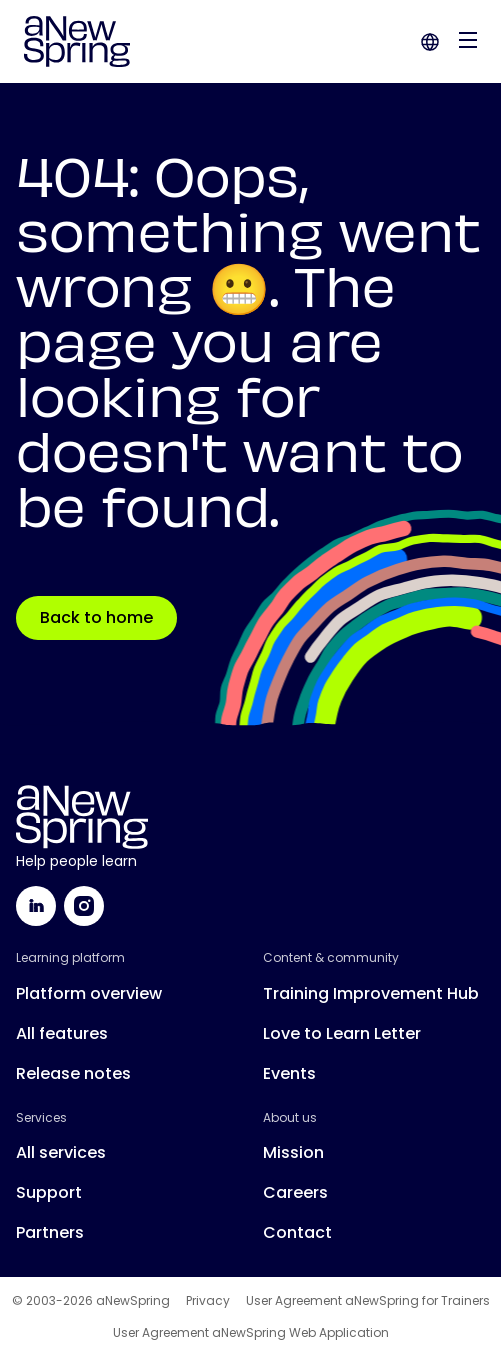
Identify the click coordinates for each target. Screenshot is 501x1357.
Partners (50, 1232)
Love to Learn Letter (342, 1033)
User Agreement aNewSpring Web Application (251, 1333)
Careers (295, 1192)
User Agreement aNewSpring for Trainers (368, 1301)
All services (61, 1152)
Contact (297, 1232)
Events (289, 1073)
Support (49, 1192)
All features (62, 1033)
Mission (293, 1152)
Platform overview (89, 993)
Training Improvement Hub (371, 993)
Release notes (73, 1073)
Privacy (208, 1301)
